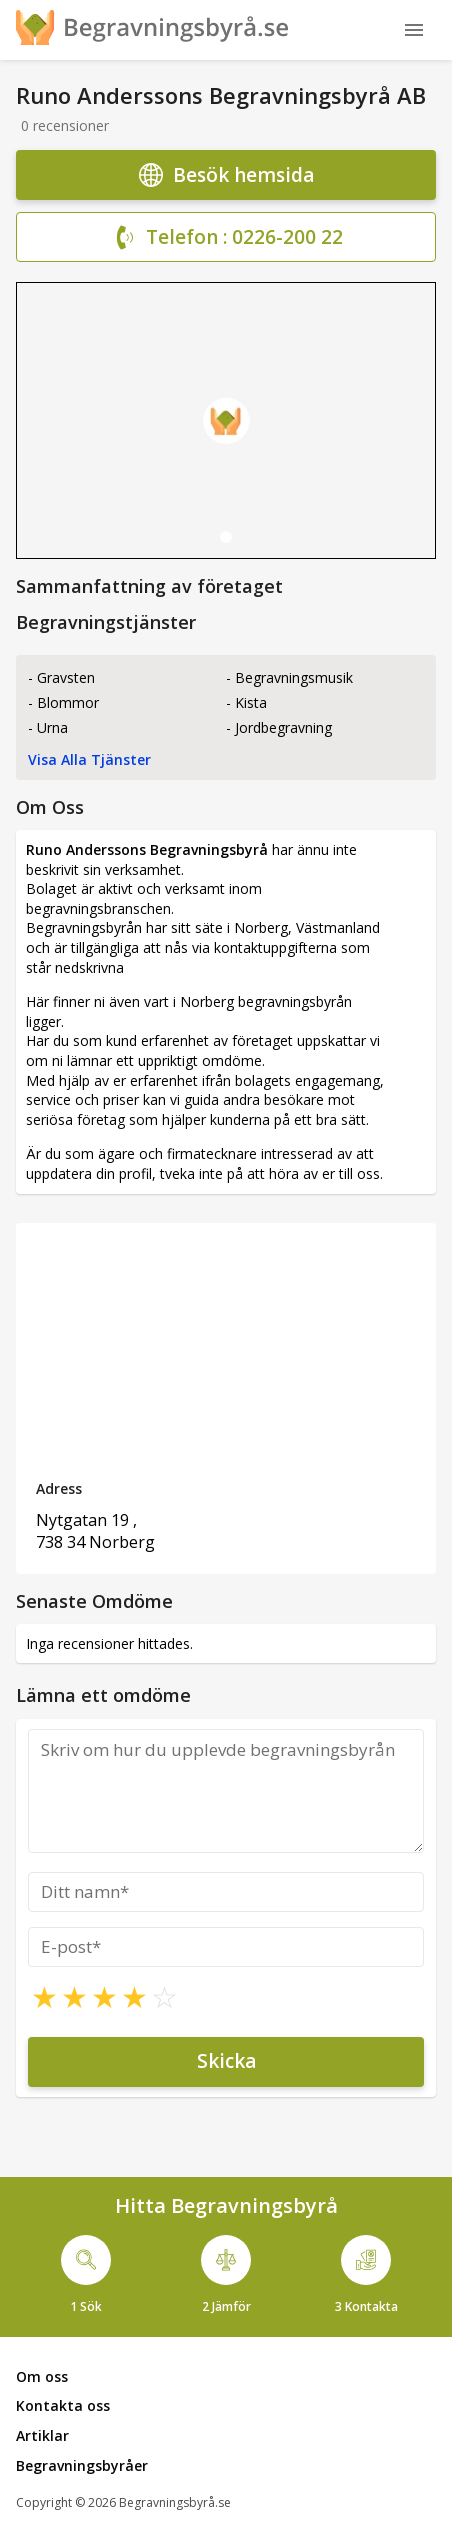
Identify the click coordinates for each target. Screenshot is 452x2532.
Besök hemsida (226, 175)
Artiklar (42, 2435)
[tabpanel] (226, 420)
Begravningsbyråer (82, 2465)
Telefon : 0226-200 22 (226, 238)
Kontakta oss (63, 2405)
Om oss (42, 2376)
